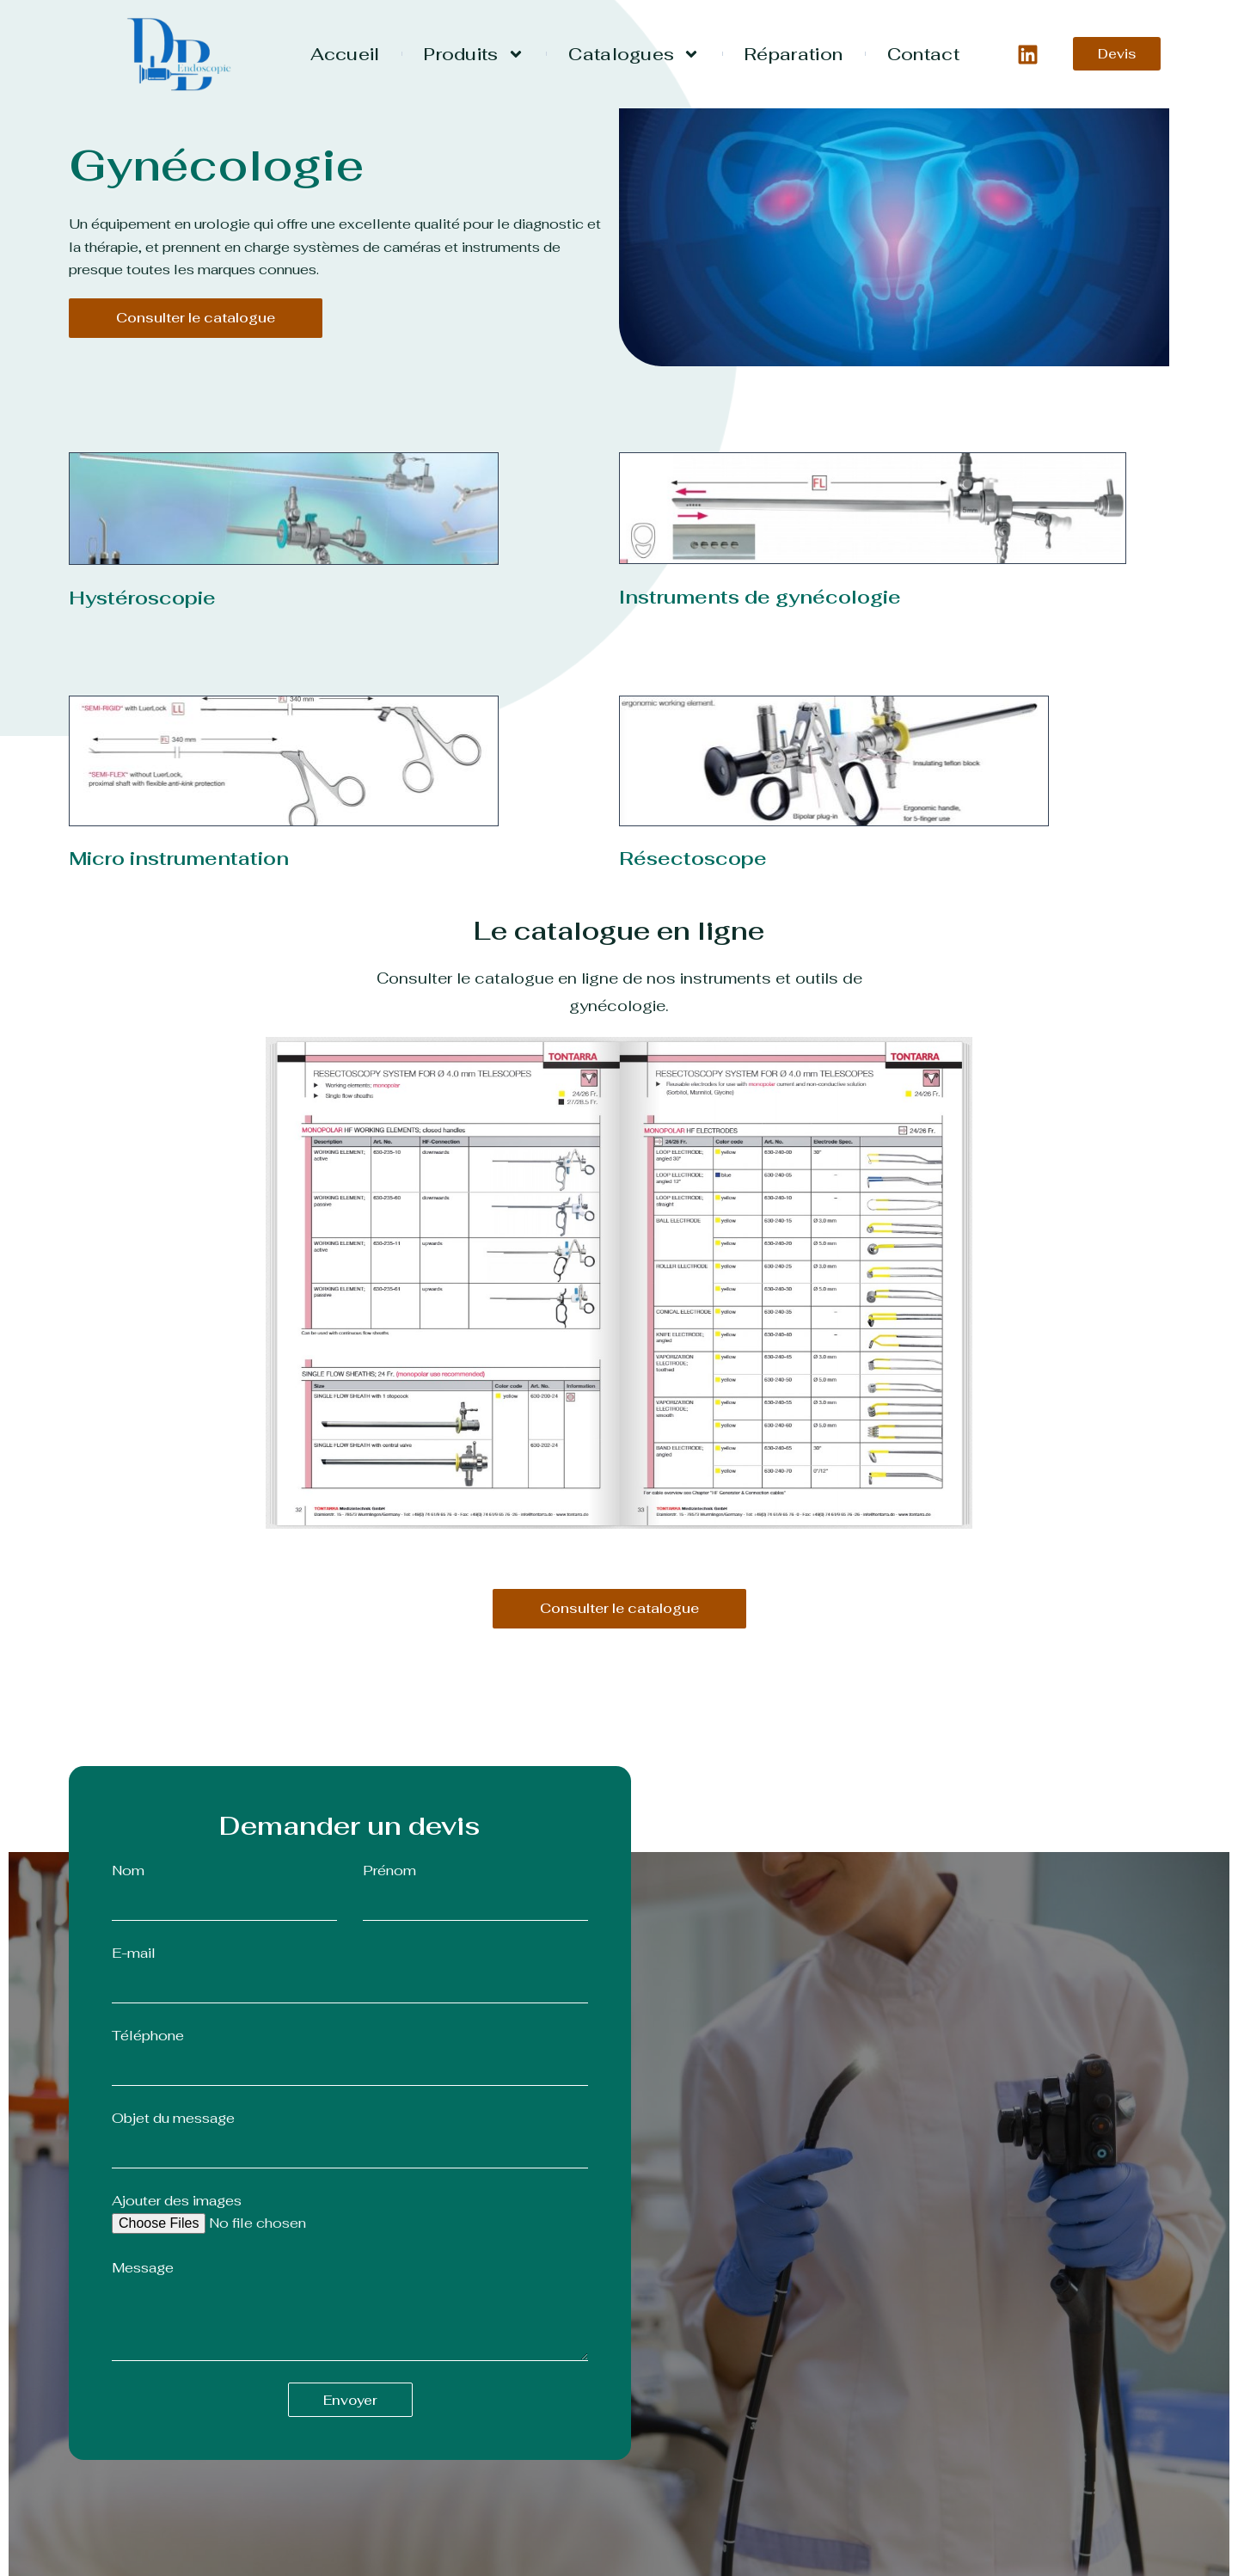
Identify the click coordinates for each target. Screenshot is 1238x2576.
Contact (923, 54)
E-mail (134, 1953)
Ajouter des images (177, 2201)
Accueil (344, 54)
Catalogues (634, 54)
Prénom (389, 1870)
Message (143, 2268)
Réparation (794, 54)
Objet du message (173, 2118)
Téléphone (148, 2036)
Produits (474, 54)
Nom (128, 1870)
